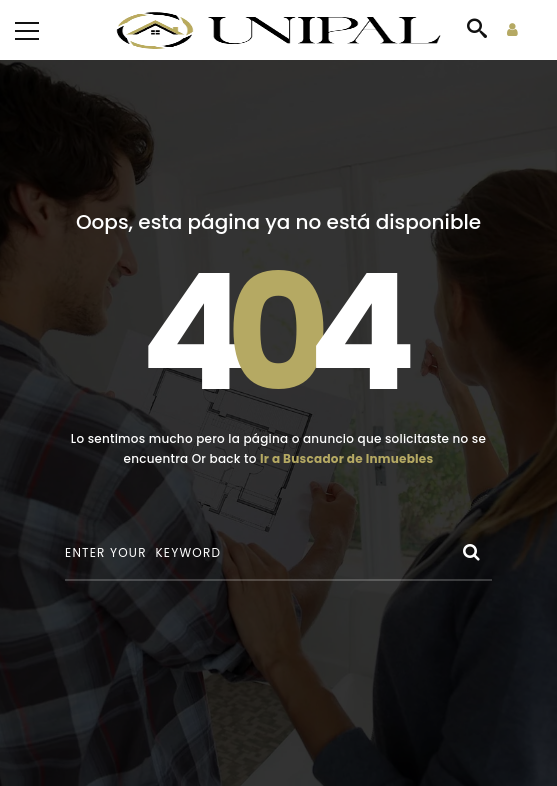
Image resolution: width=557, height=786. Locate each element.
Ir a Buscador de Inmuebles (346, 458)
